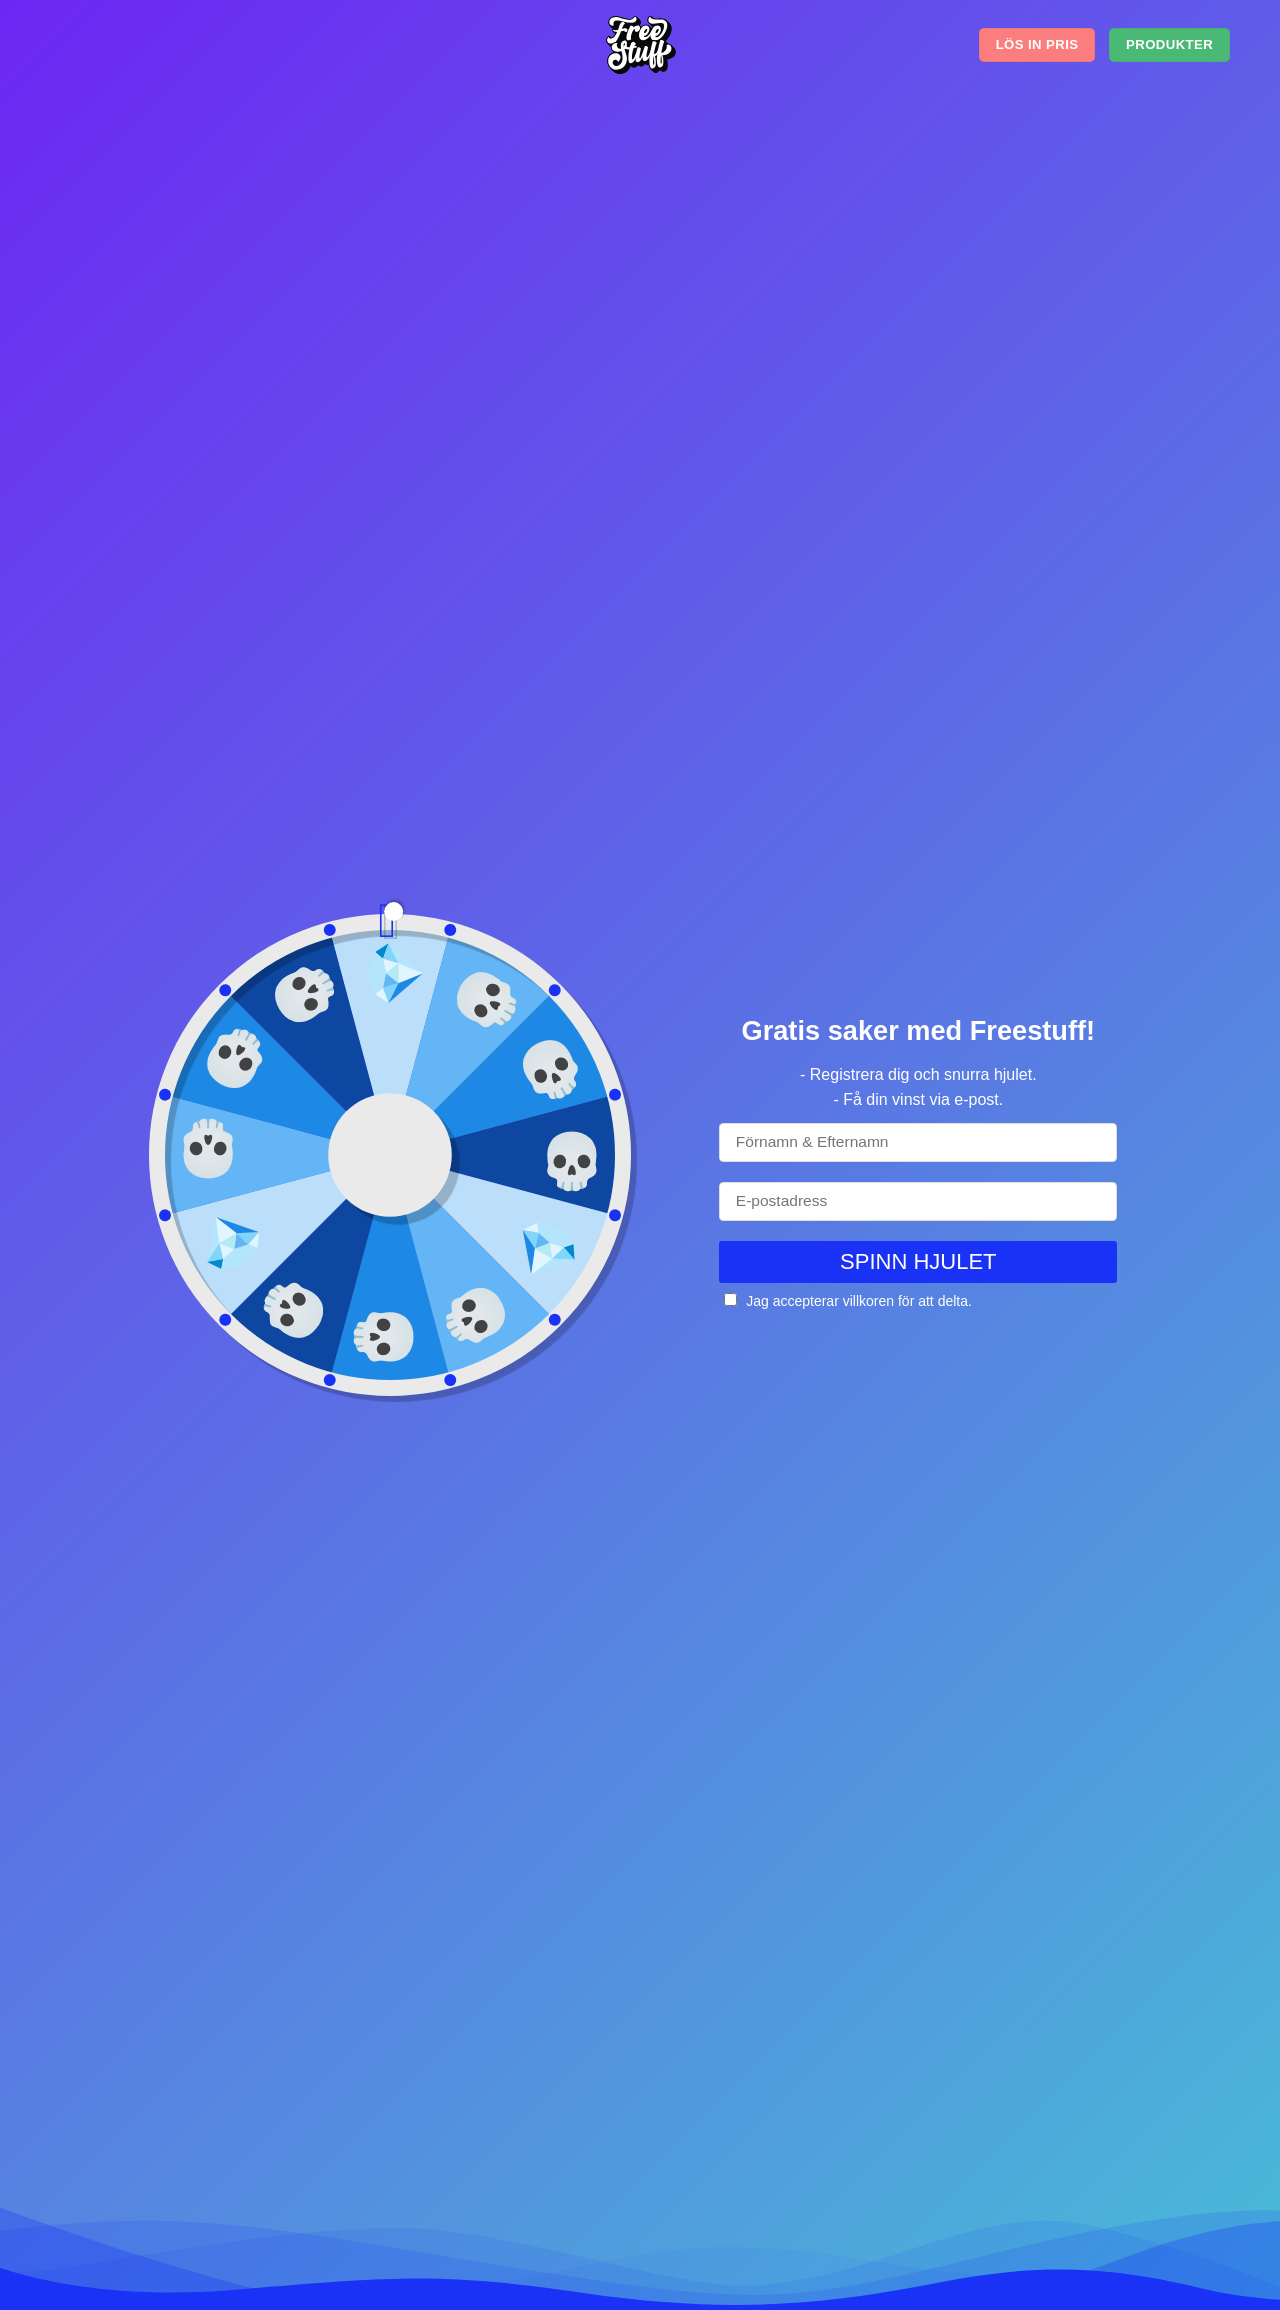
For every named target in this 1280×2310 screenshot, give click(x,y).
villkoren (868, 1301)
